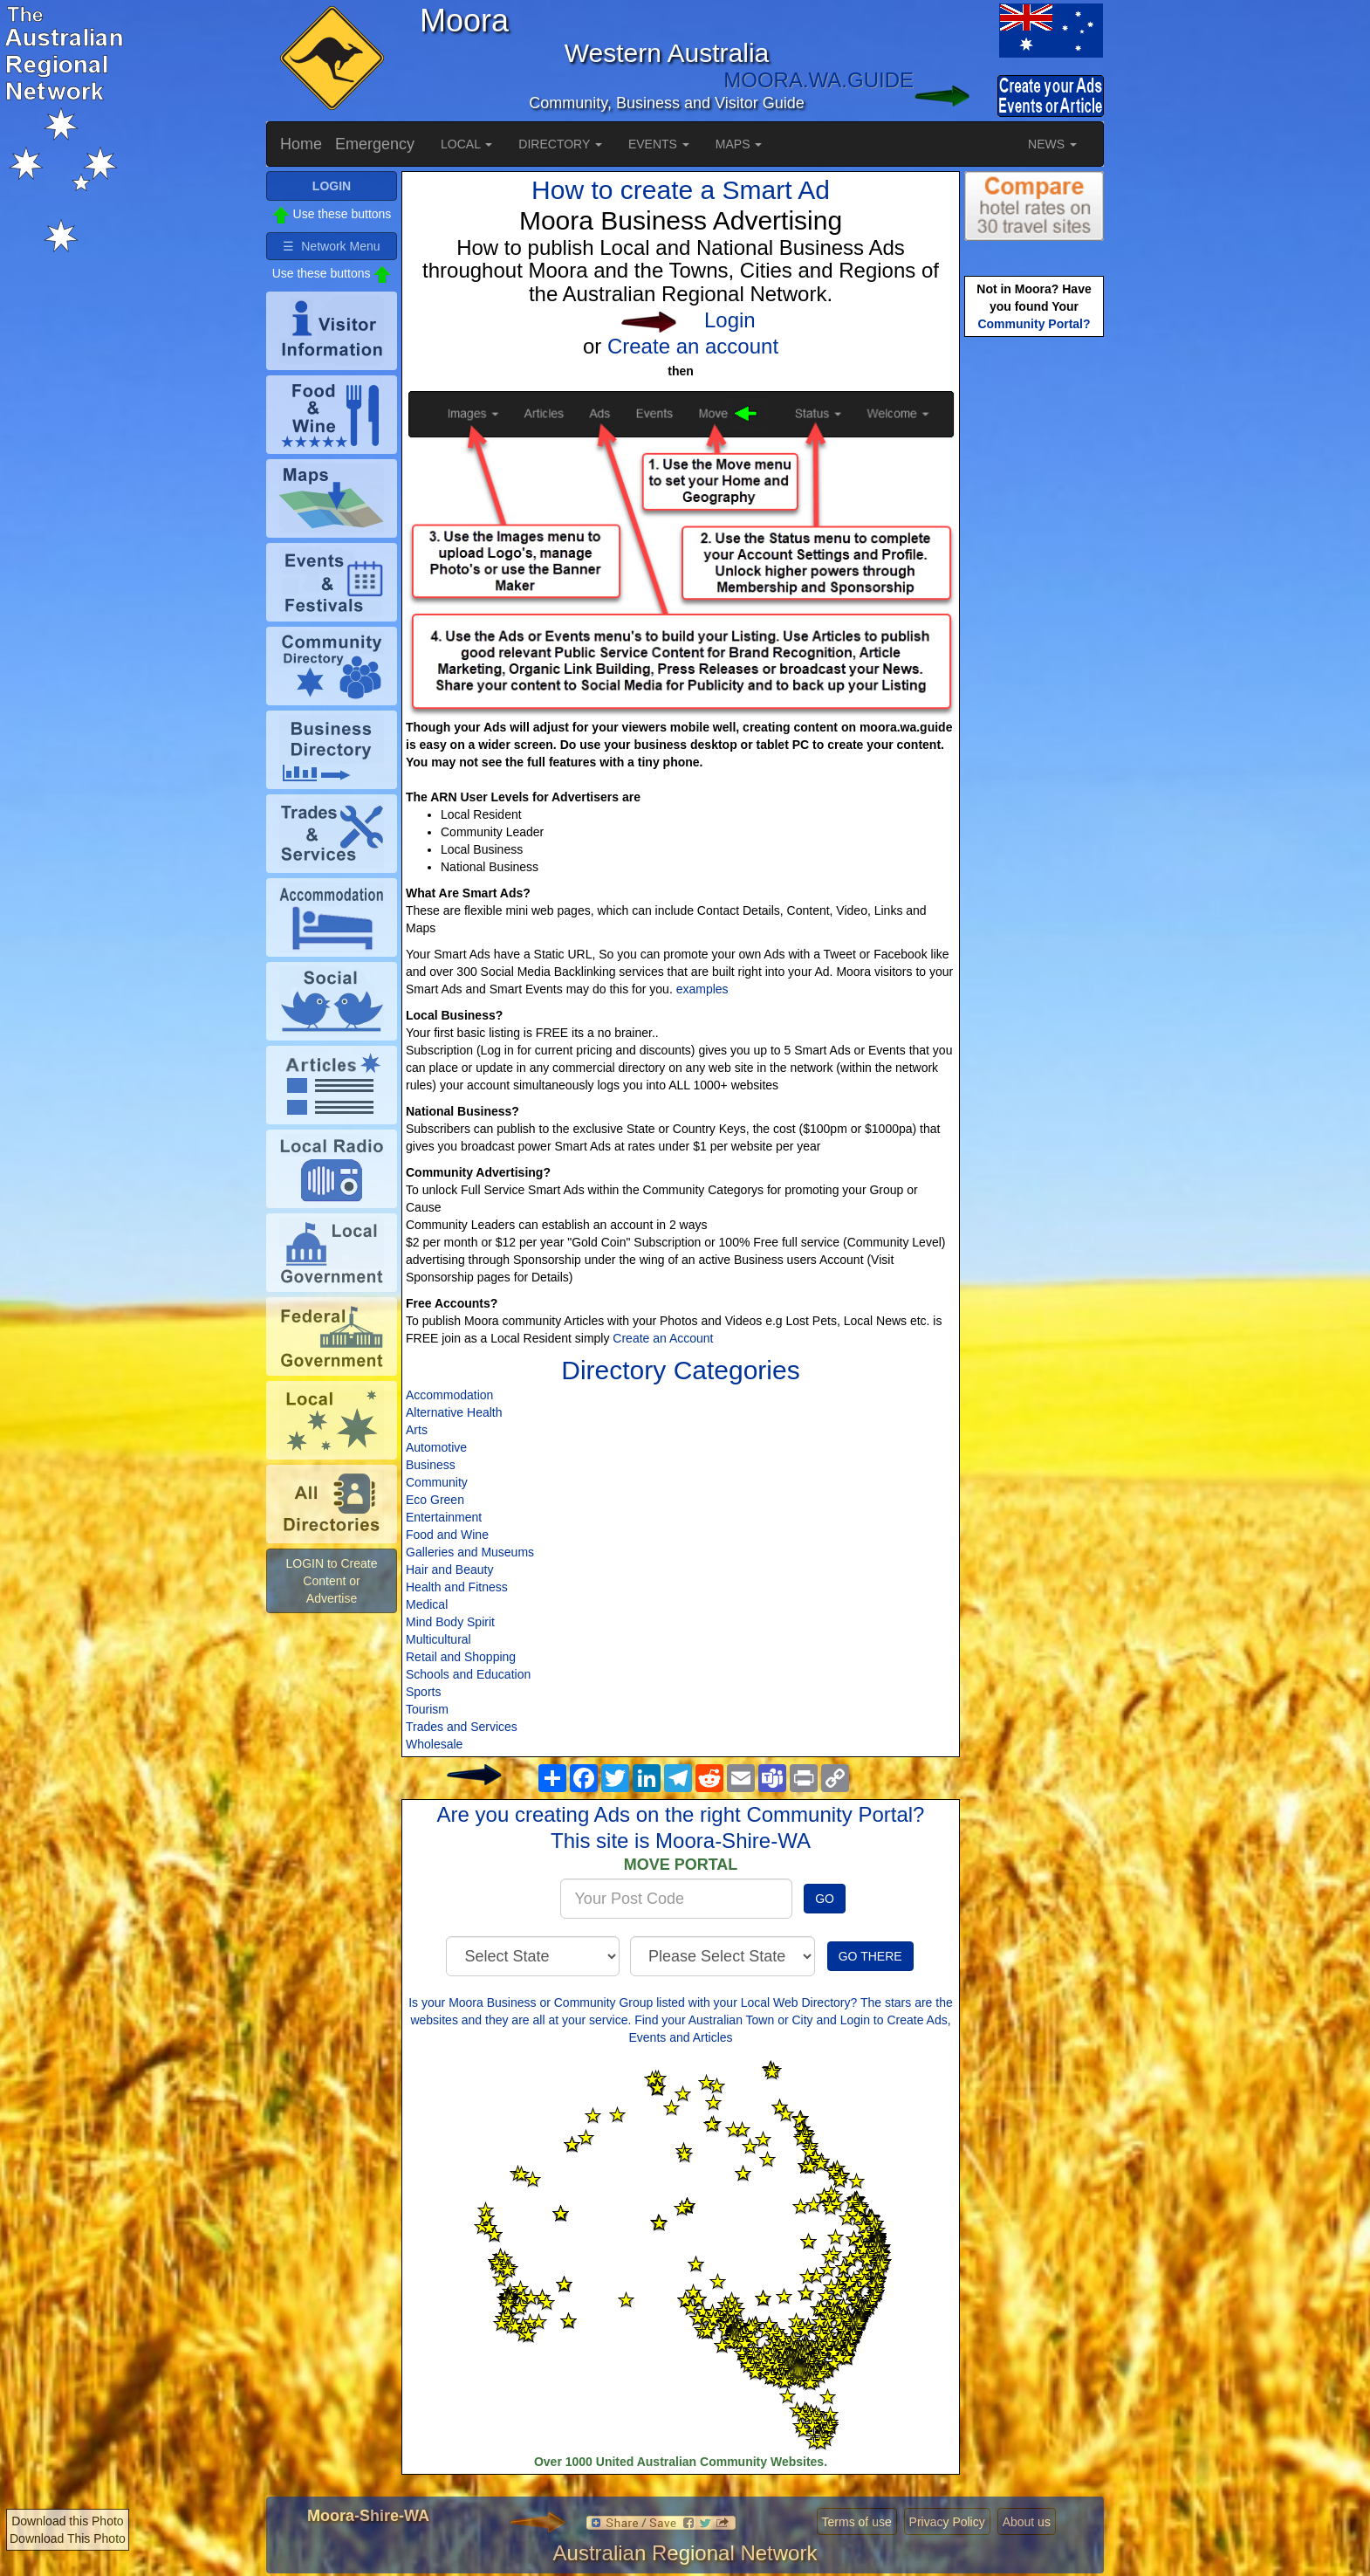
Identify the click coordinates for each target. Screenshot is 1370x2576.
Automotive (436, 1447)
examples (702, 989)
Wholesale (434, 1744)
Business (431, 1465)
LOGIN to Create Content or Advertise (331, 1580)
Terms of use (857, 2522)
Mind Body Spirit (450, 1622)
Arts (417, 1430)
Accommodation (449, 1395)
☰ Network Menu (331, 246)
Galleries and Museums (470, 1552)
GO (824, 1899)
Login (730, 320)
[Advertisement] (1034, 616)
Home (301, 144)
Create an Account (663, 1338)
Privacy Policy (947, 2522)
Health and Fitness (457, 1587)
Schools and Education (468, 1674)
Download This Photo (68, 2538)
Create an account (692, 346)
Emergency (374, 144)
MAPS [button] (739, 144)
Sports (423, 1692)
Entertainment (444, 1517)
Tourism (427, 1709)
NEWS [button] (1052, 144)
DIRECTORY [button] (560, 144)
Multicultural (438, 1639)
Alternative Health (454, 1412)
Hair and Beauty (449, 1570)
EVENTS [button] (658, 144)
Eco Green (435, 1500)
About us (1027, 2522)
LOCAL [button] (466, 144)
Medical (427, 1604)
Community (437, 1482)
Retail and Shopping (461, 1657)
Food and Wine (447, 1535)
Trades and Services (461, 1727)
